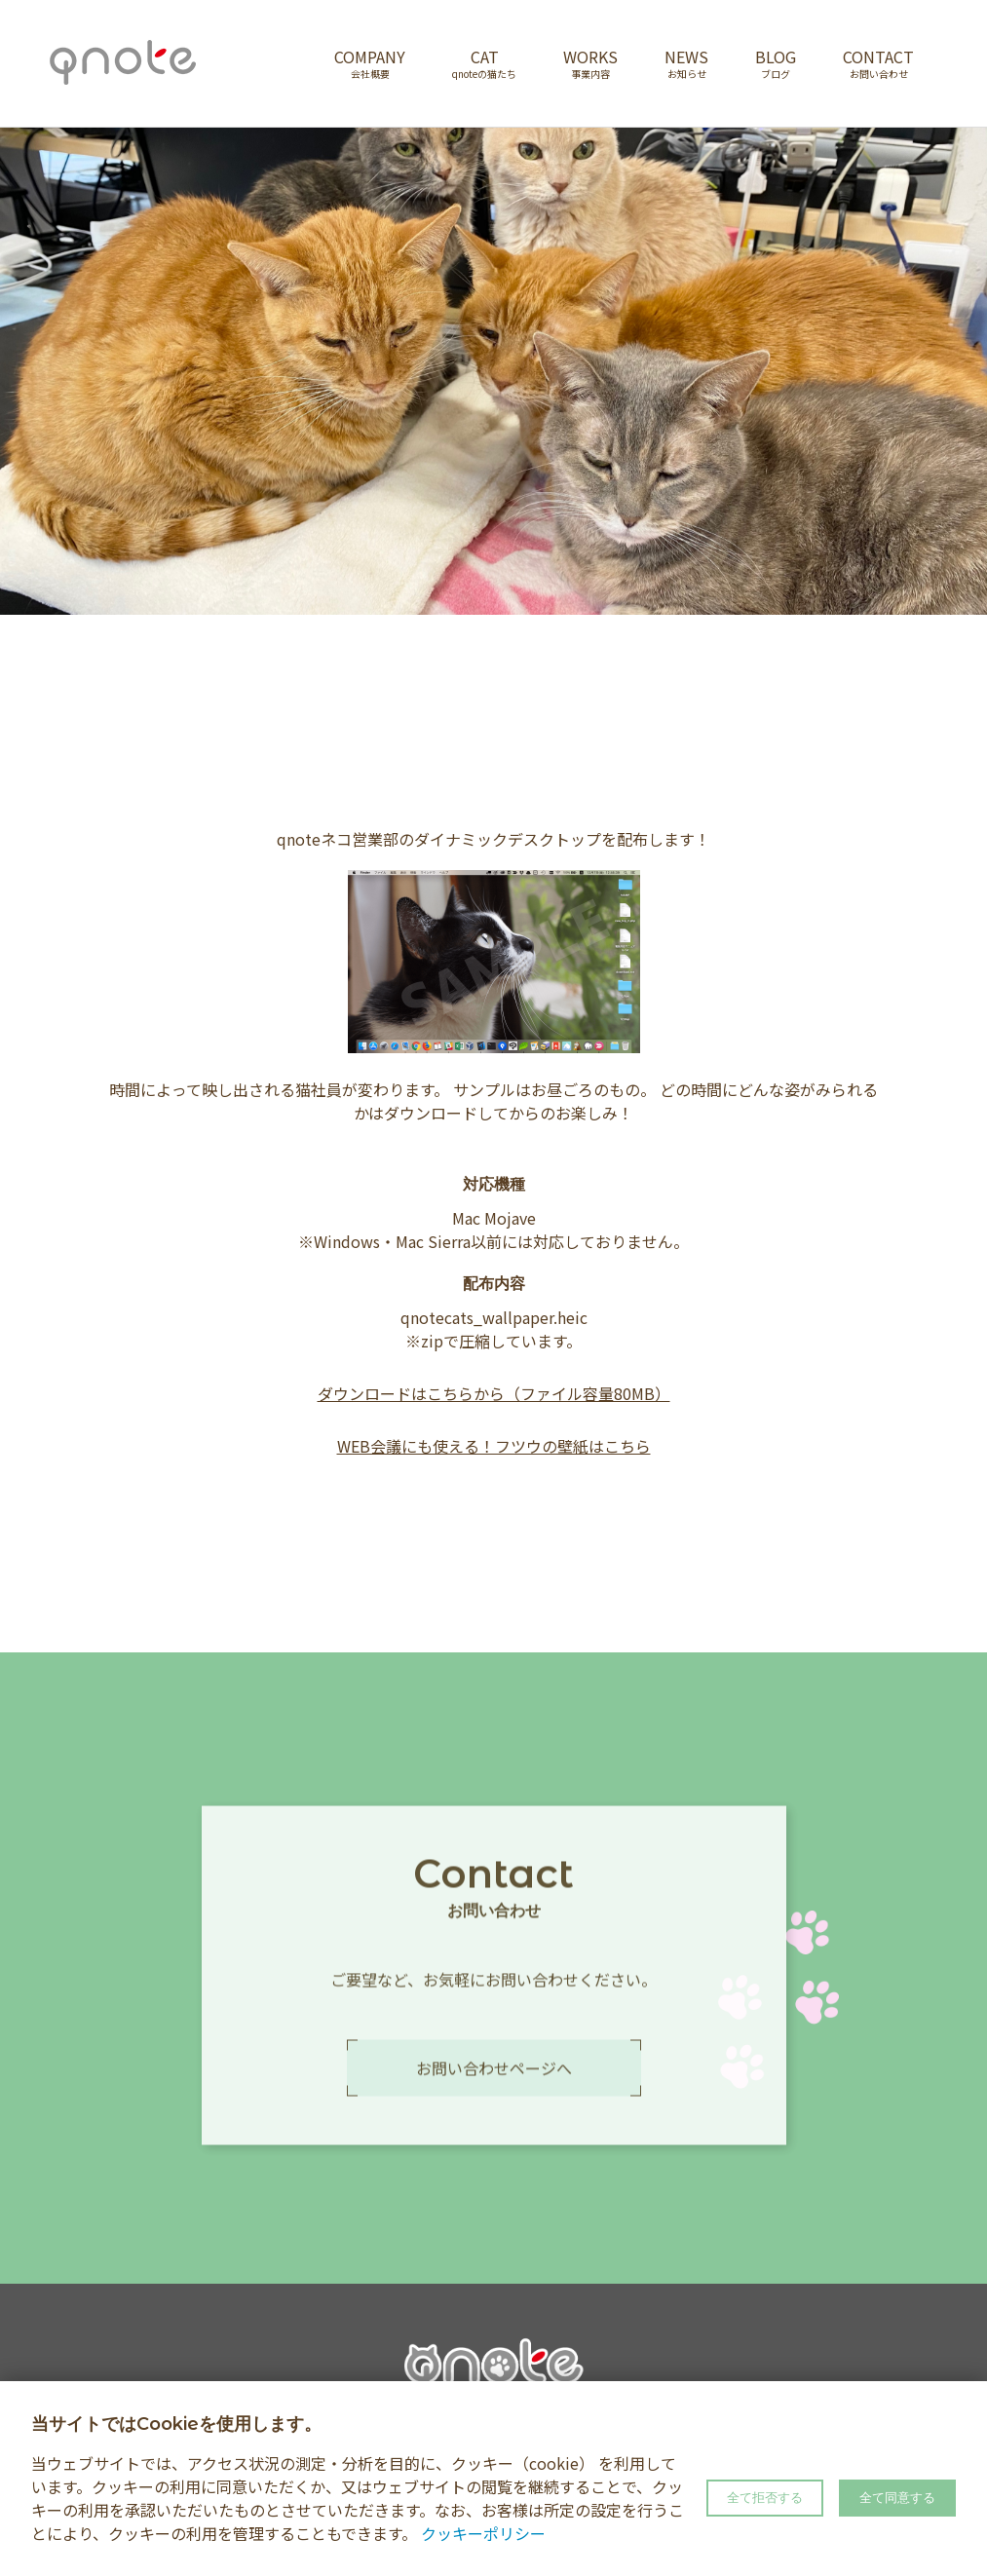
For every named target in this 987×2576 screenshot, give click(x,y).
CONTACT (878, 64)
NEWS (686, 64)
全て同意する (897, 2497)
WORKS (590, 64)
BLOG (775, 64)
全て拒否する (765, 2497)
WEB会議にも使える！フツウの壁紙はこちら (494, 1446)
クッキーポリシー (483, 2533)
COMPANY (369, 64)
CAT (484, 64)
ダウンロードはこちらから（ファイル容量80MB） (494, 1393)
